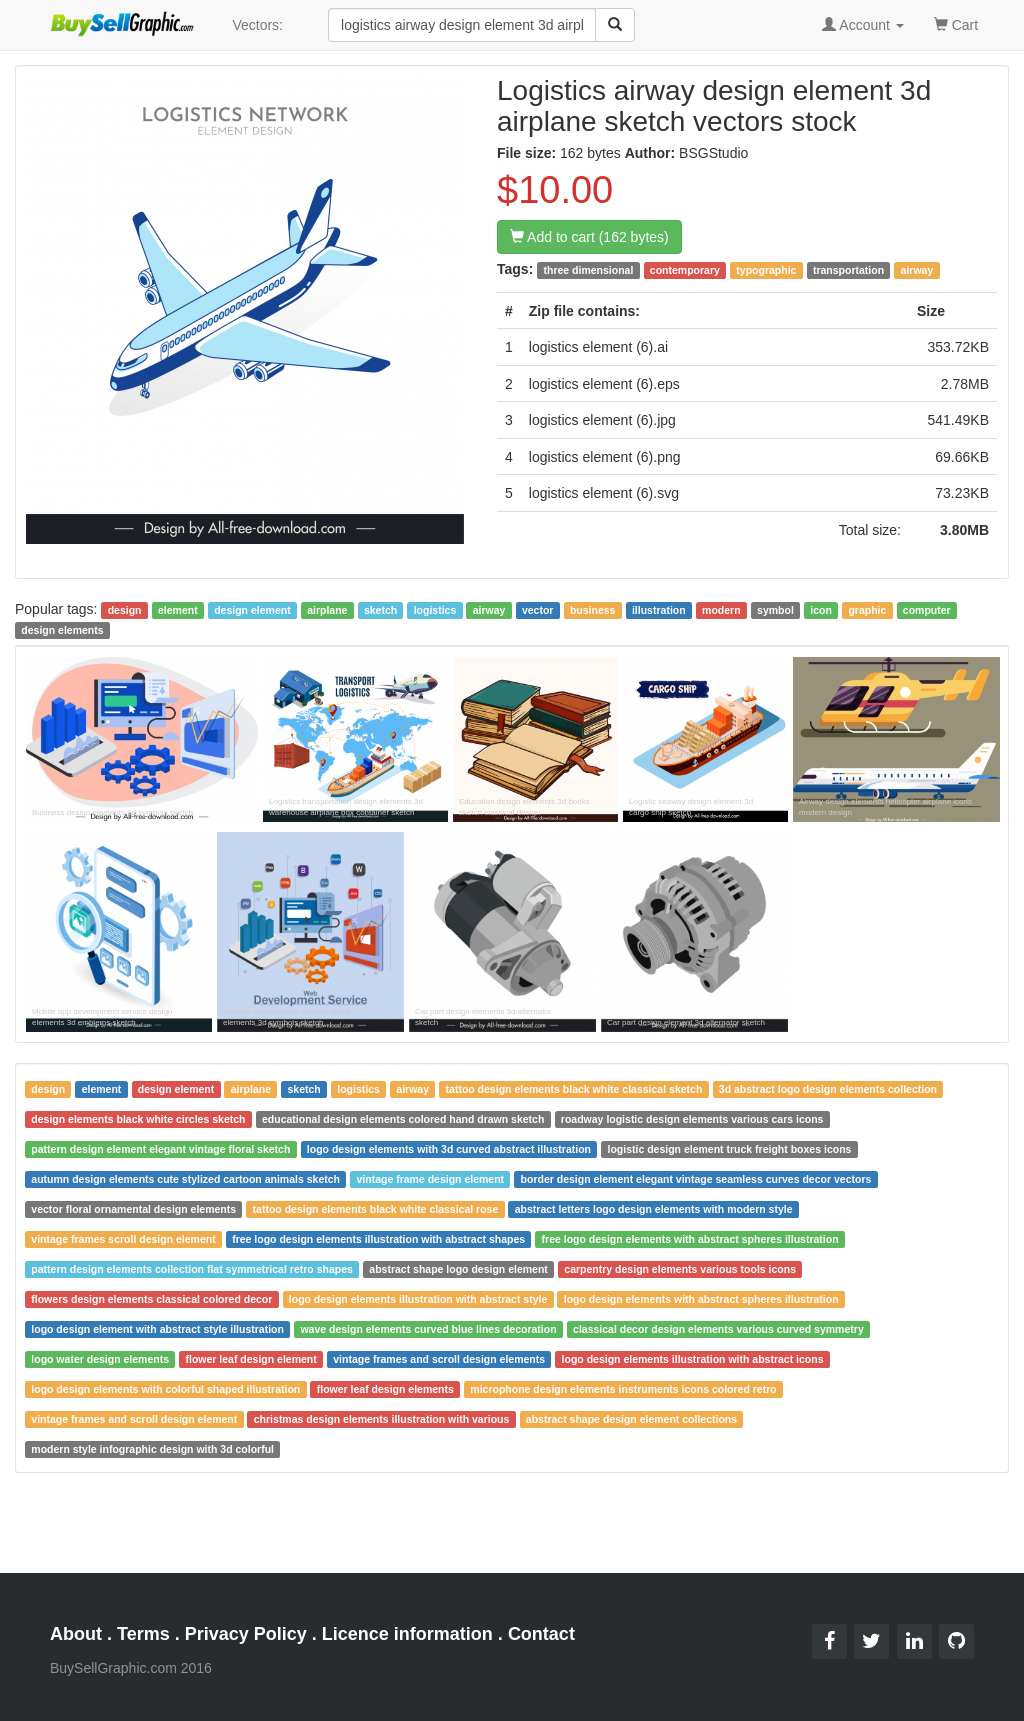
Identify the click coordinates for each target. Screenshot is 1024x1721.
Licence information (407, 1634)
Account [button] (863, 25)
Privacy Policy (246, 1634)
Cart (956, 23)
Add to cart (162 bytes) (589, 237)
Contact (541, 1634)
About (76, 1634)
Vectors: (257, 25)
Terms (143, 1634)
